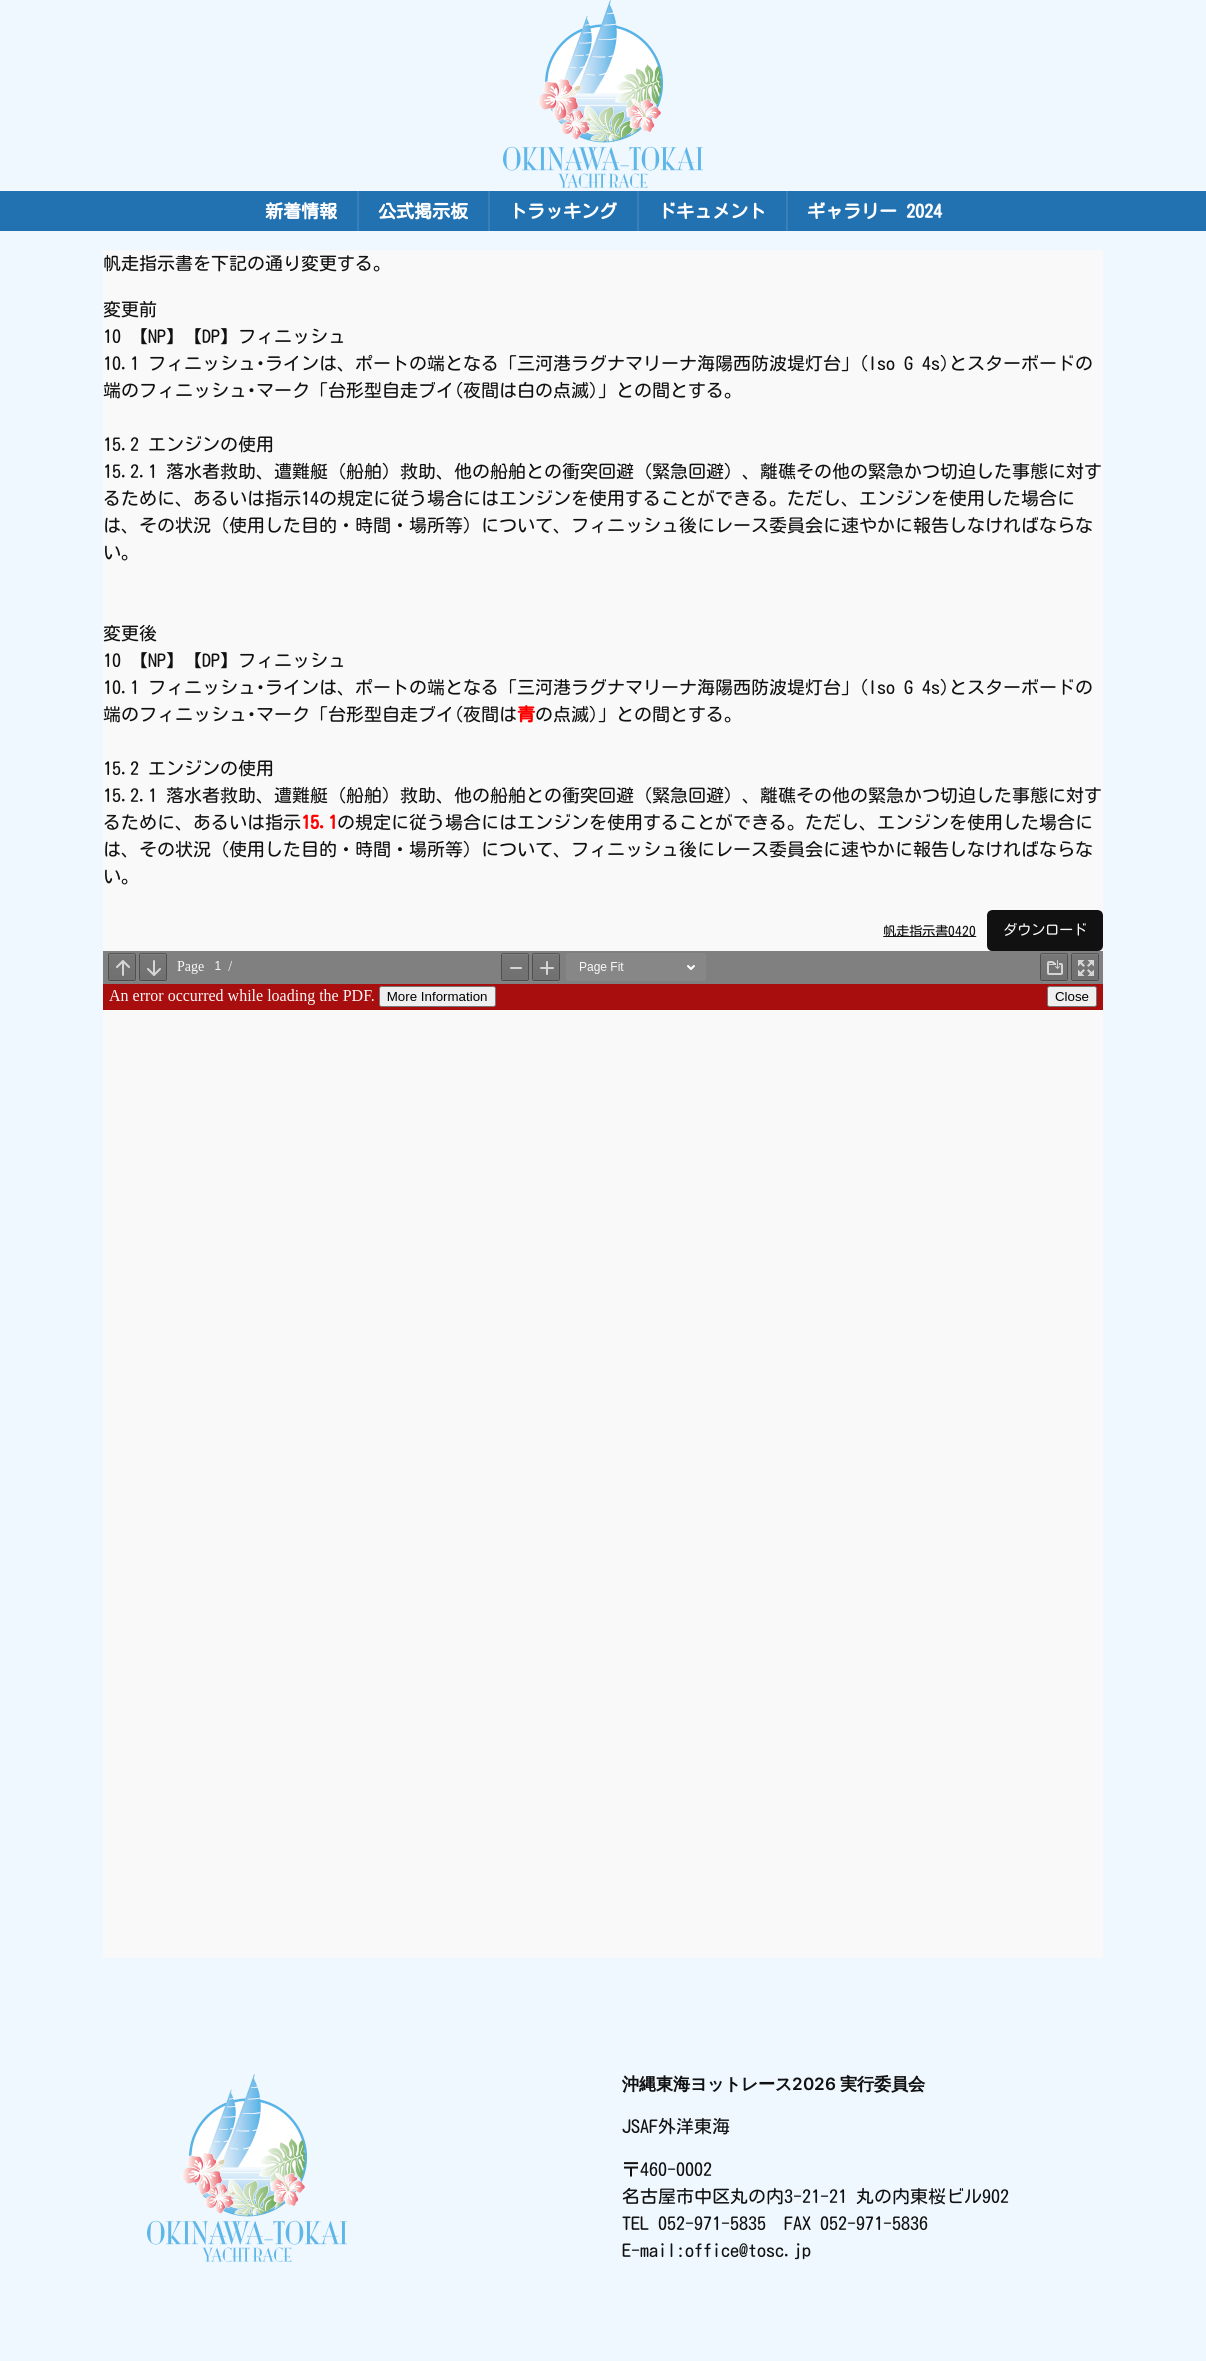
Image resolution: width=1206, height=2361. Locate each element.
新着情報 (301, 211)
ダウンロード (1045, 929)
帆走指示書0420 (929, 930)
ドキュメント (712, 211)
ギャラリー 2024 (874, 211)
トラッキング (563, 211)
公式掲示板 (423, 211)
